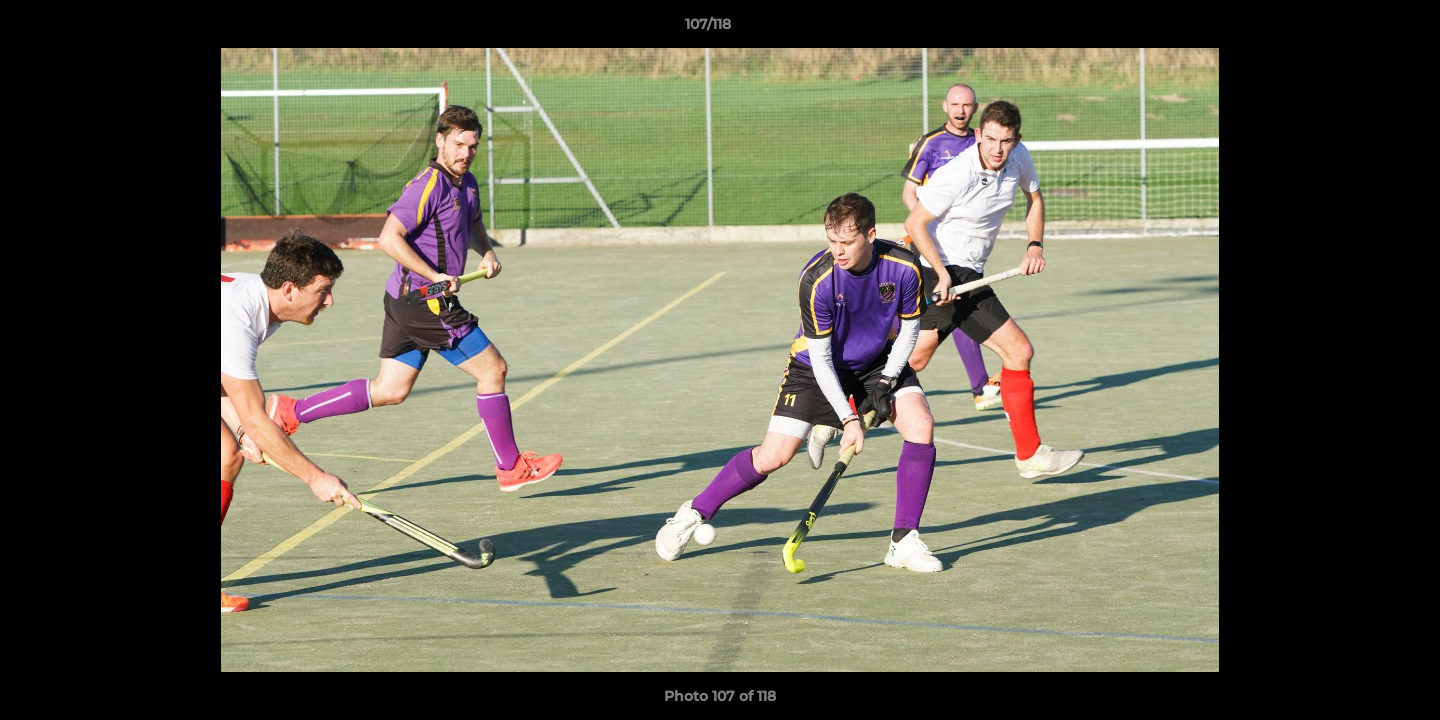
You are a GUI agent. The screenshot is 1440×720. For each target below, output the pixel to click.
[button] (1356, 29)
